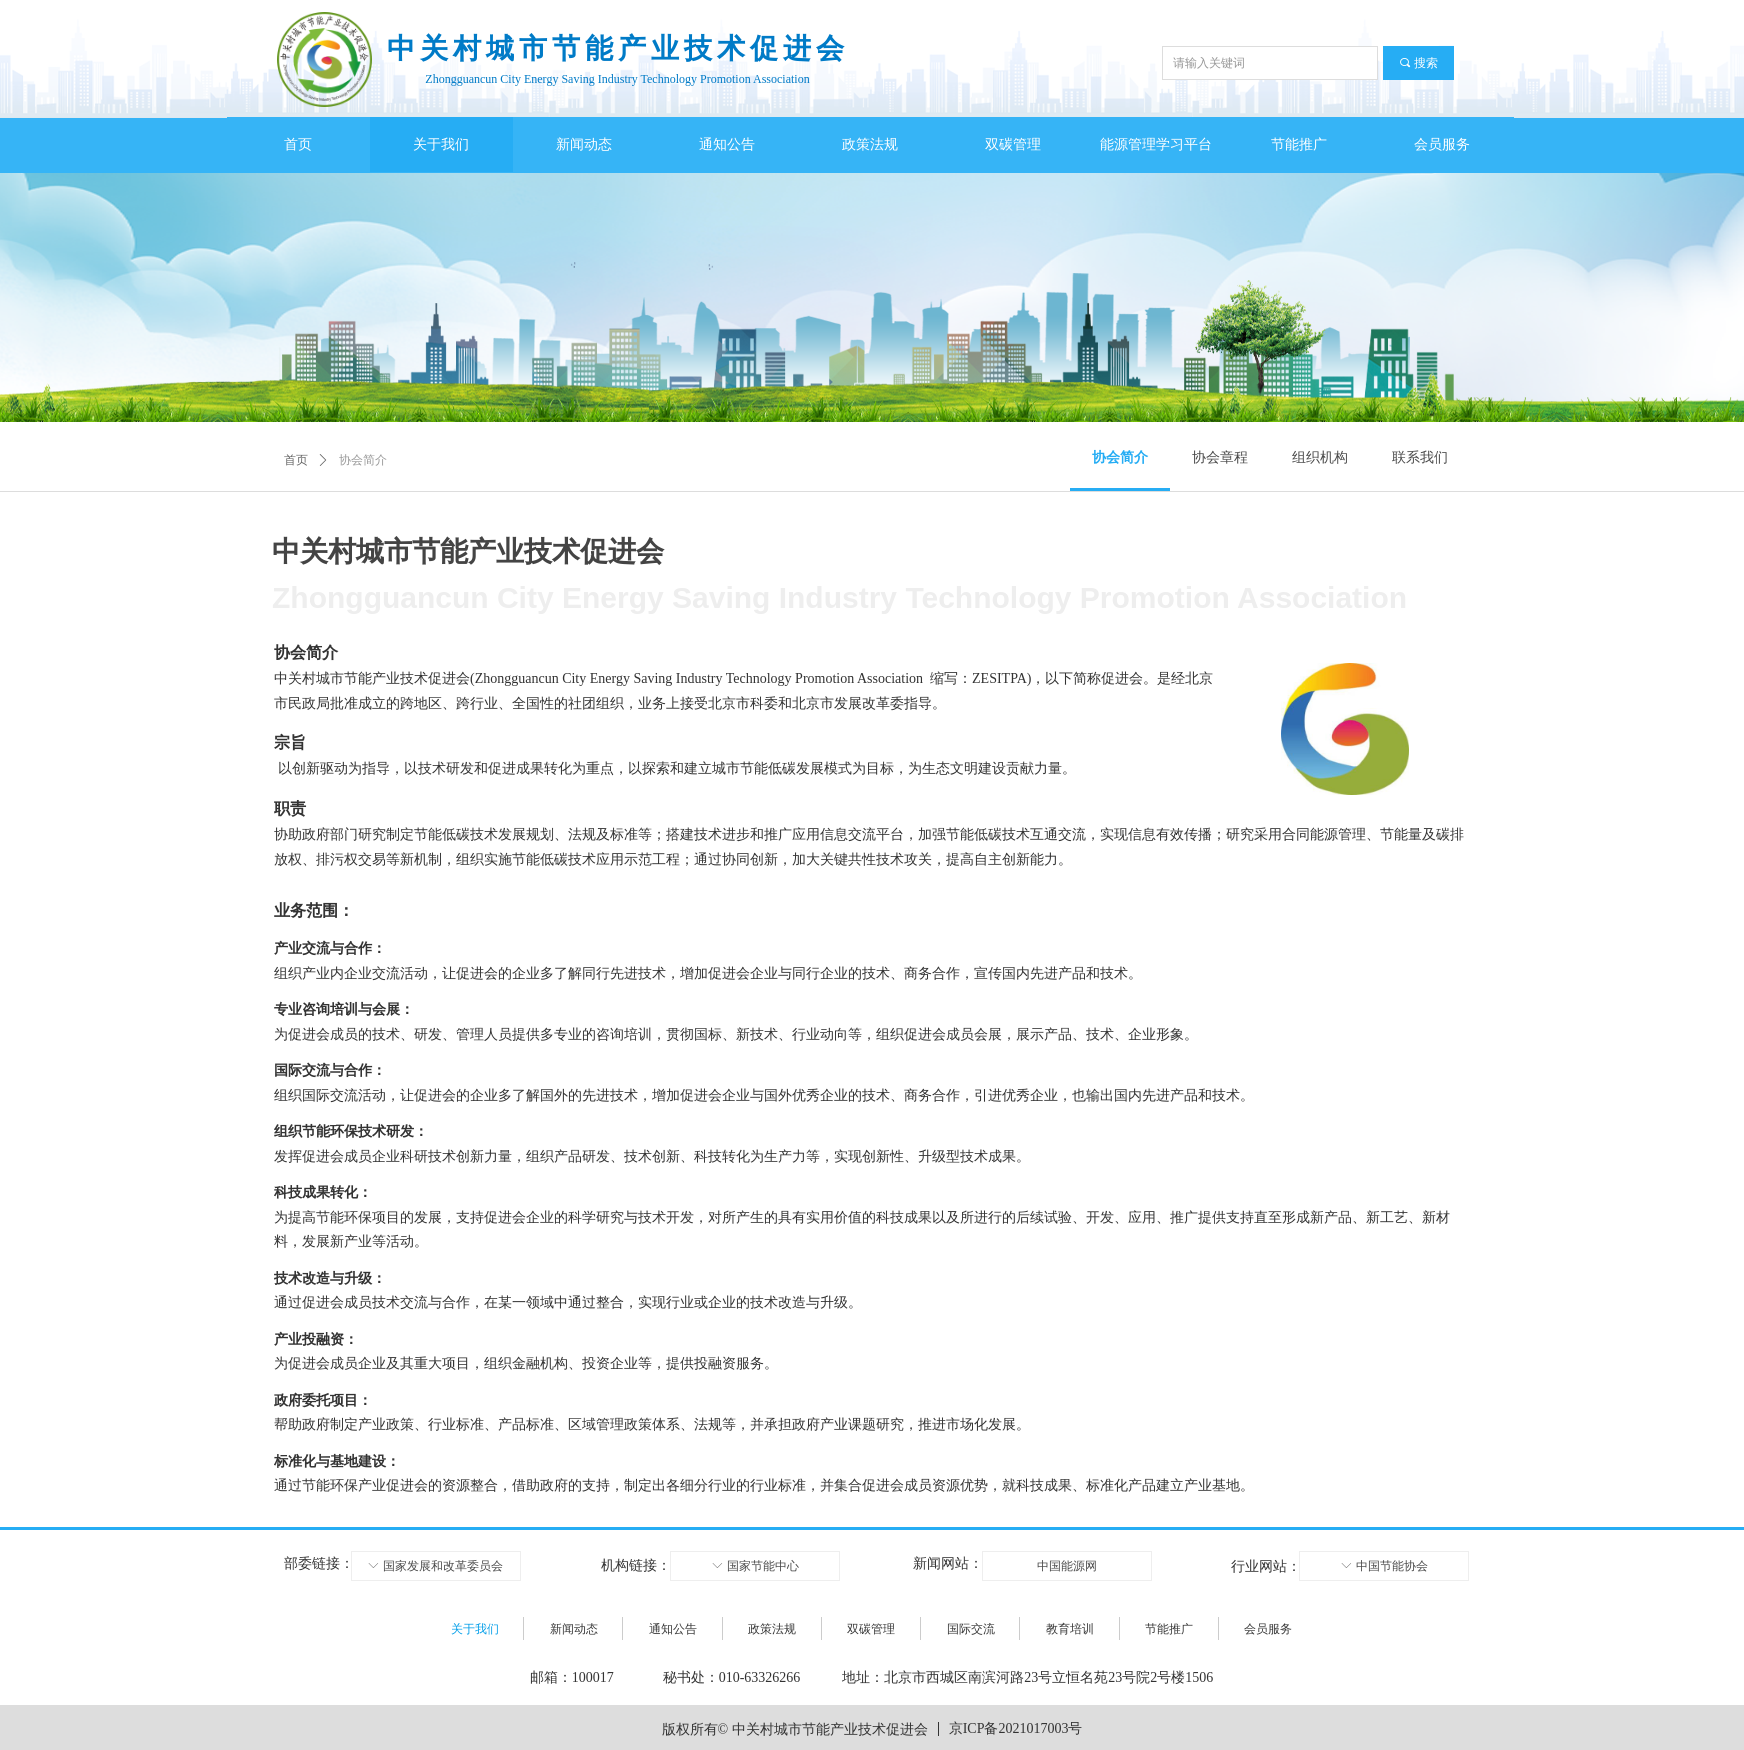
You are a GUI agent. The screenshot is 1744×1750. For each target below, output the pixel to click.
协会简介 (363, 460)
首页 (296, 460)
